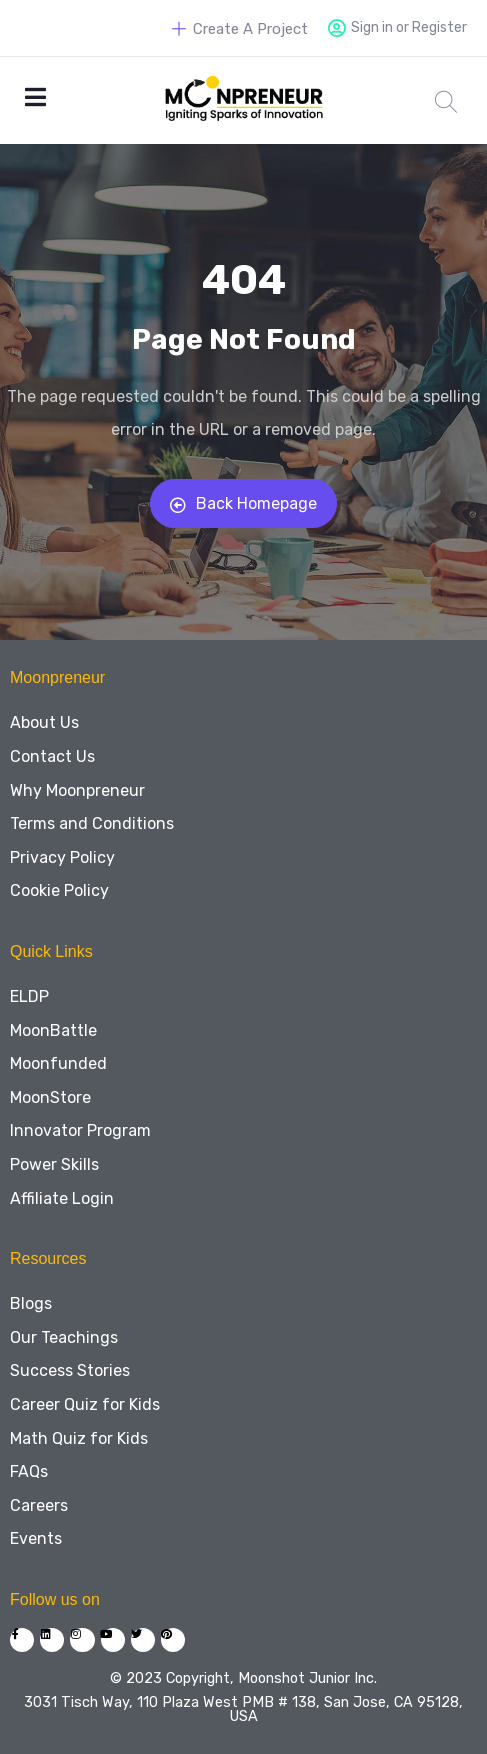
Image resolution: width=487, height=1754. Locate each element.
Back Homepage (243, 503)
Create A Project (240, 29)
